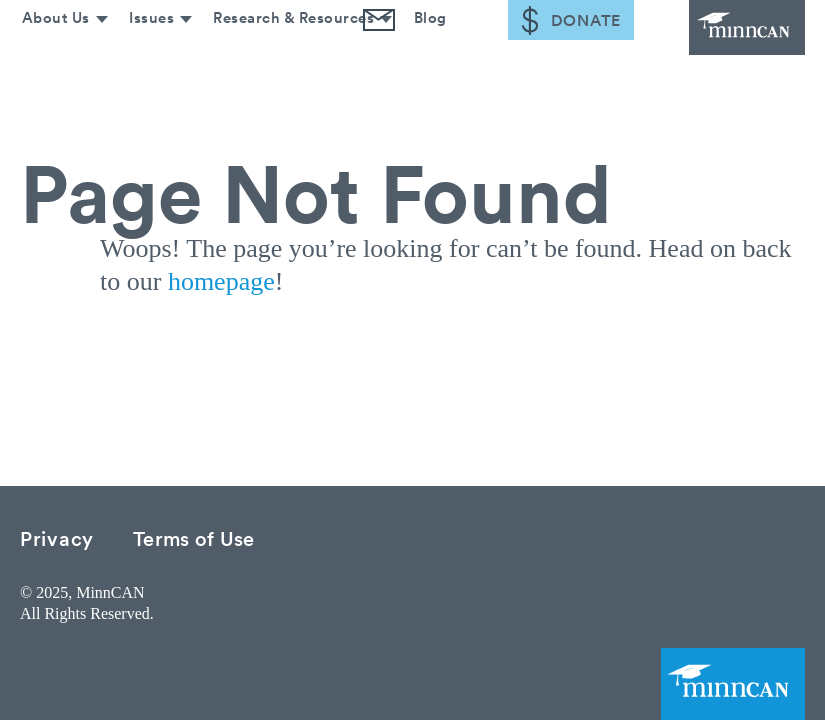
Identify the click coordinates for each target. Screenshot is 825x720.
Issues (144, 57)
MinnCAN (725, 40)
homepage (221, 281)
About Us (47, 57)
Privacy (57, 537)
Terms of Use (194, 537)
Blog (426, 57)
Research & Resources (288, 57)
